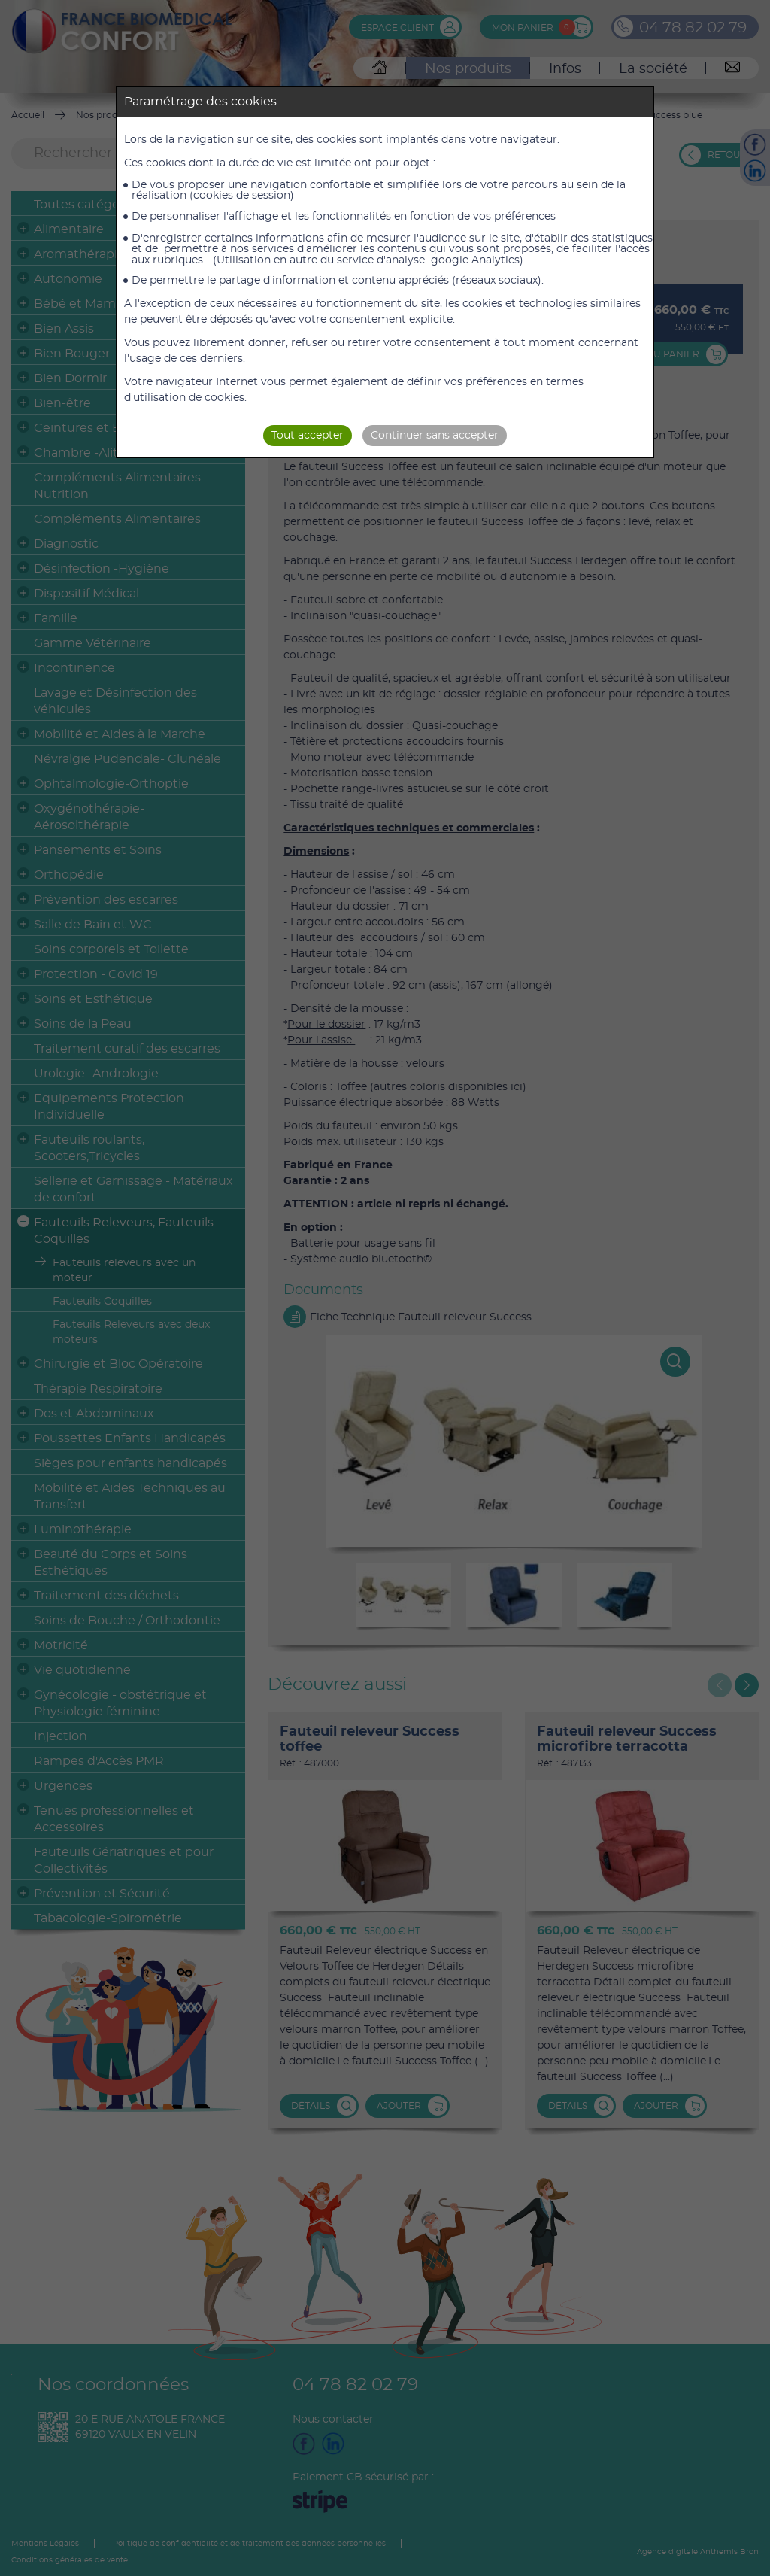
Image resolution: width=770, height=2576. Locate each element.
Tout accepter (307, 435)
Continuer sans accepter (435, 435)
